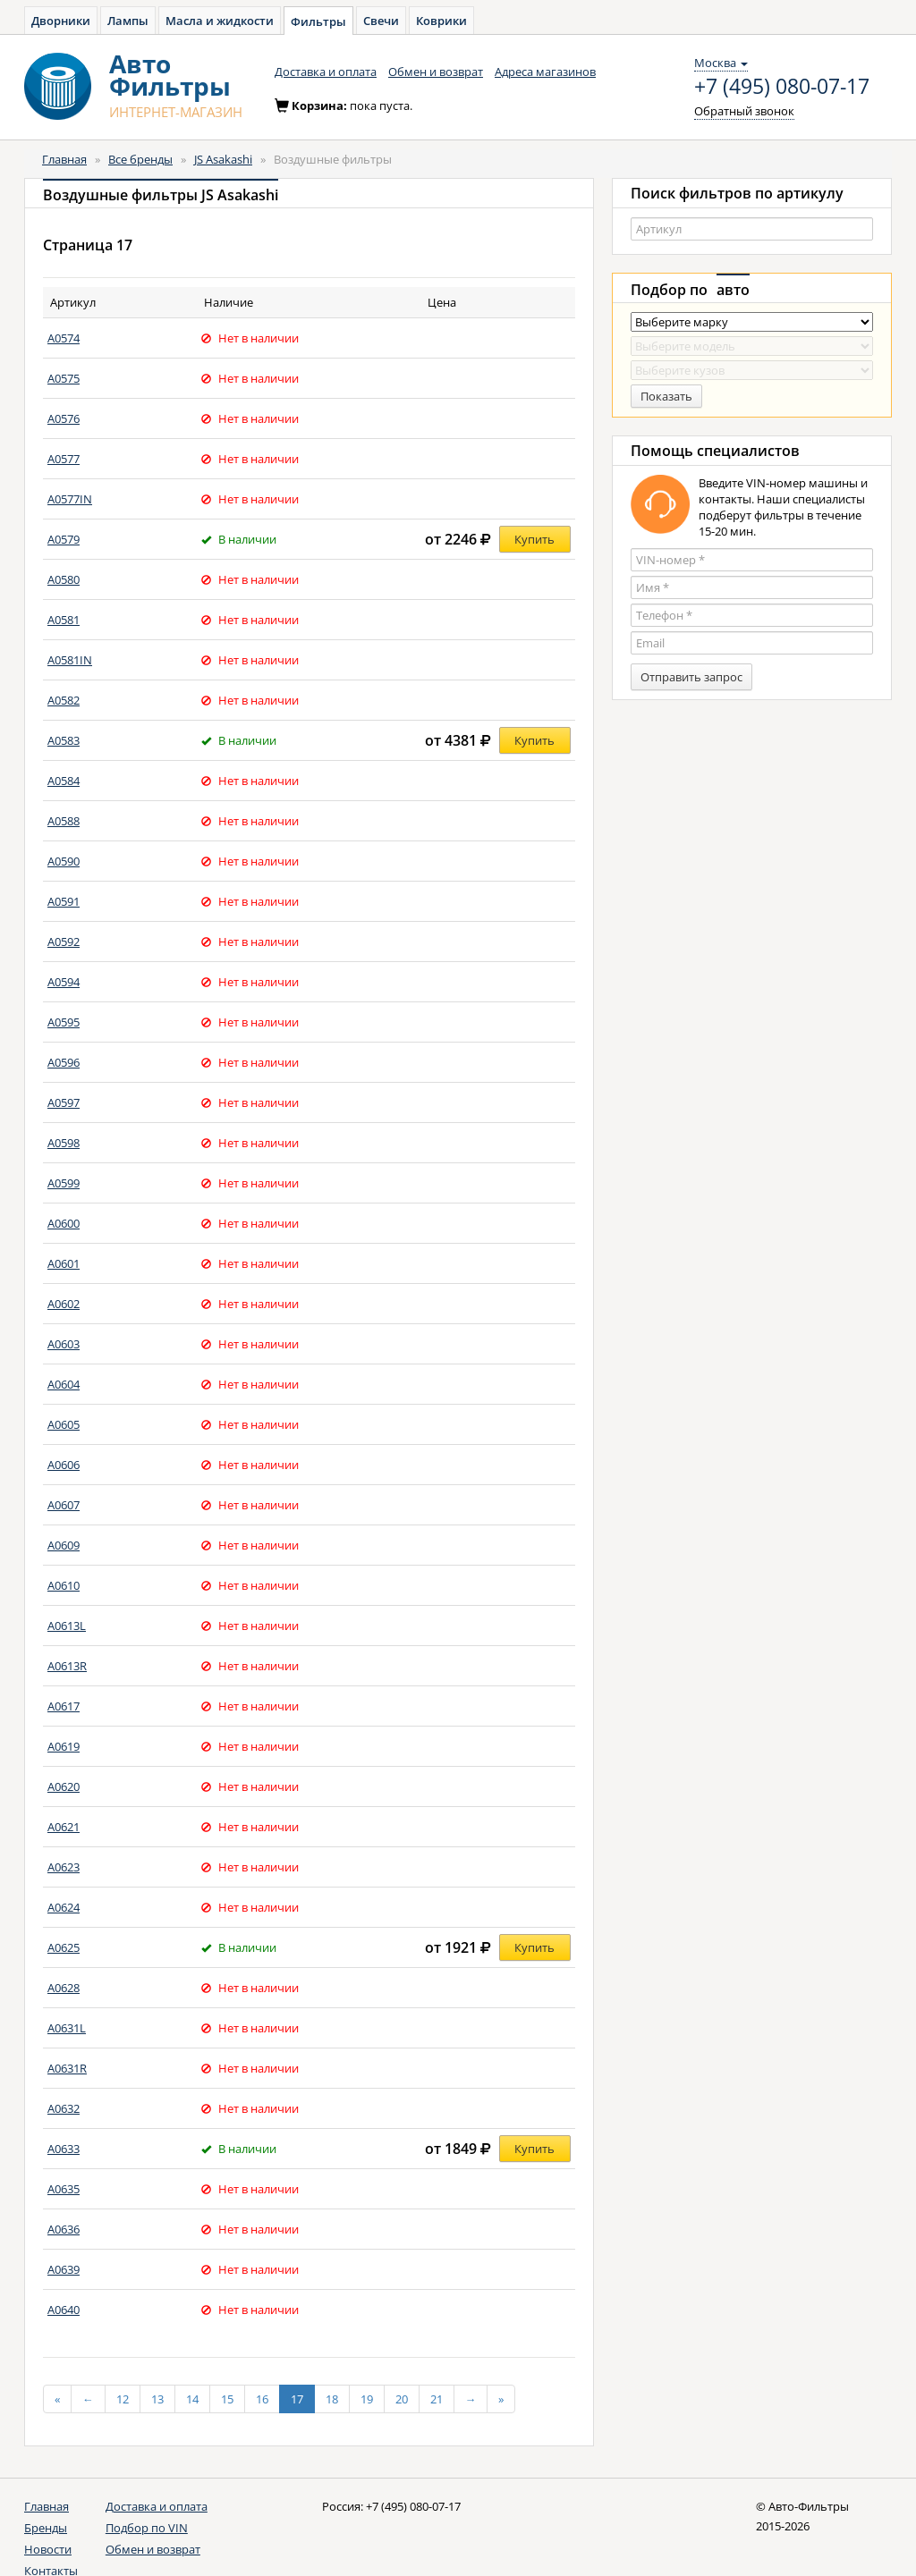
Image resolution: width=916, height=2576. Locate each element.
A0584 (63, 781)
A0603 (63, 1344)
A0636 (63, 2229)
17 (297, 2399)
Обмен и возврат (435, 71)
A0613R (67, 1666)
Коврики (441, 21)
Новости (48, 2549)
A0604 (63, 1384)
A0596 (63, 1062)
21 (436, 2399)
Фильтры (318, 21)
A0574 (63, 338)
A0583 (63, 740)
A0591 (63, 901)
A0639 (63, 2269)
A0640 (63, 2310)
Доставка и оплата (326, 71)
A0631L (66, 2028)
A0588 (63, 821)
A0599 (63, 1183)
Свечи (381, 21)
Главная (64, 159)
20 (401, 2399)
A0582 (63, 700)
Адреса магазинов (545, 71)
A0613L (66, 1625)
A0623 (63, 1867)
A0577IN (69, 499)
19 (366, 2399)
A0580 (63, 579)
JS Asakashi (223, 159)
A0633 (63, 2149)
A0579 (63, 539)
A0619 (63, 1746)
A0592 (63, 941)
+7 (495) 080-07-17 (781, 87)
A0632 (63, 2108)
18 (332, 2399)
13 (157, 2399)
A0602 (63, 1304)
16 (262, 2399)
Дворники (60, 21)
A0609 (63, 1545)
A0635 (63, 2189)
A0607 (63, 1505)
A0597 (63, 1102)
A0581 (63, 620)
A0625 (63, 1947)
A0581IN (69, 660)
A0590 (63, 861)
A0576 (63, 418)
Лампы (127, 21)
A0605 (63, 1424)
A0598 (63, 1143)
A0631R (67, 2068)
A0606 (63, 1465)
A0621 (63, 1827)
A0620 (63, 1786)
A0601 (63, 1263)
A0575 (63, 378)
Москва (721, 63)
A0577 (63, 459)
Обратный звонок (744, 111)
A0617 (63, 1706)
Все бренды (140, 159)
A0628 (63, 1988)
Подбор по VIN (147, 2528)
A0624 (63, 1907)
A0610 (63, 1585)
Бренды (45, 2528)
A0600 (63, 1223)
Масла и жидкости (219, 21)
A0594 (63, 982)
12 (122, 2399)
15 (227, 2399)
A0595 (63, 1022)
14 (192, 2399)
